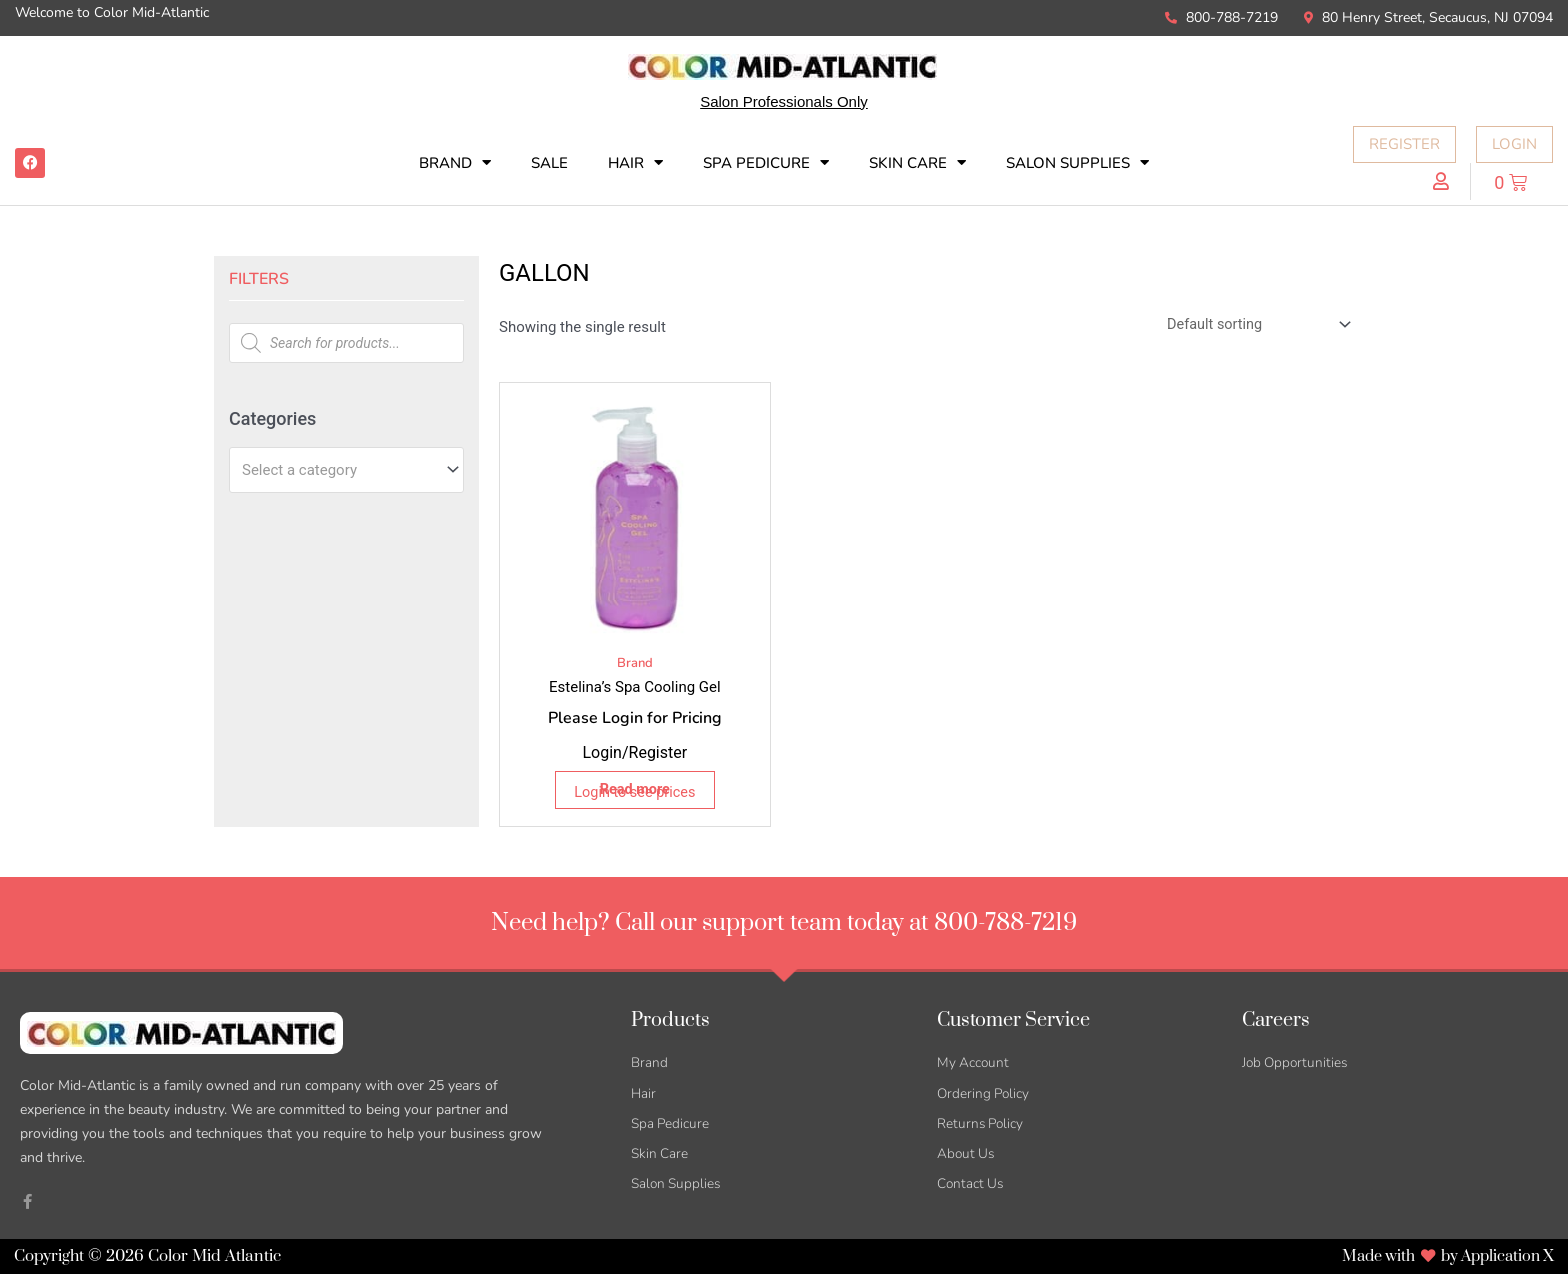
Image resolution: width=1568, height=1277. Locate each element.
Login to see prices (635, 794)
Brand (455, 162)
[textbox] (337, 470)
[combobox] (346, 470)
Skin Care (917, 162)
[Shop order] (1251, 326)
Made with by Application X (1441, 1259)
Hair (635, 162)
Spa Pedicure (766, 162)
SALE (549, 163)
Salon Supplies (1077, 162)
